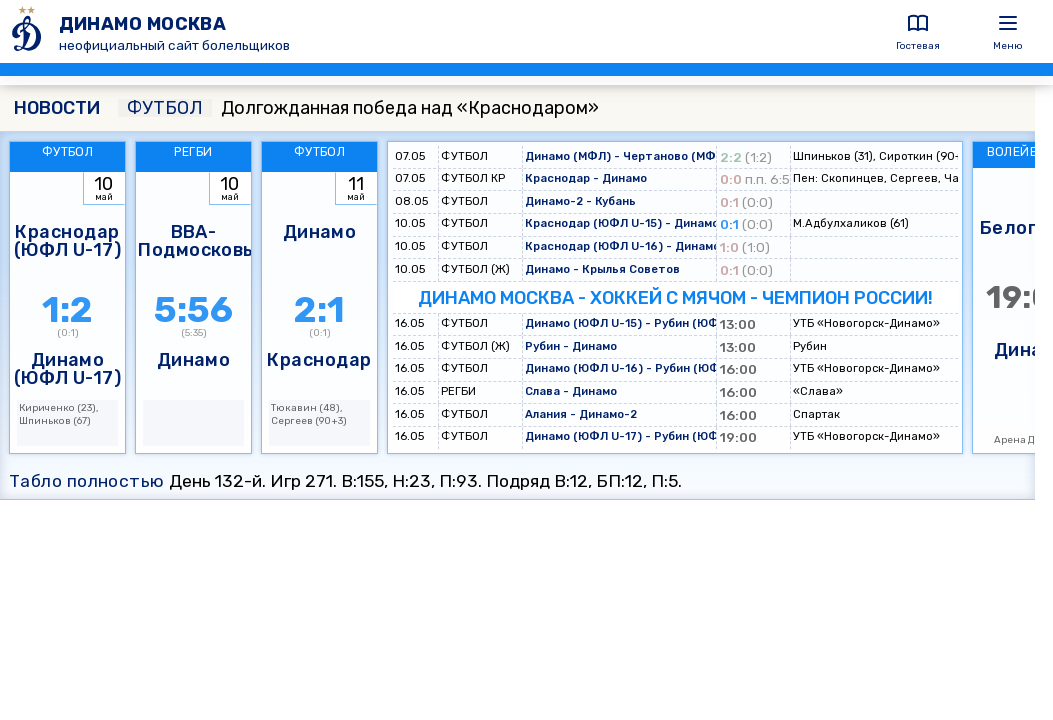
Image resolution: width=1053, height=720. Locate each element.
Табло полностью (87, 481)
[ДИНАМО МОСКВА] (29, 31)
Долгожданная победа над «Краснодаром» (358, 108)
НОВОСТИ (57, 108)
